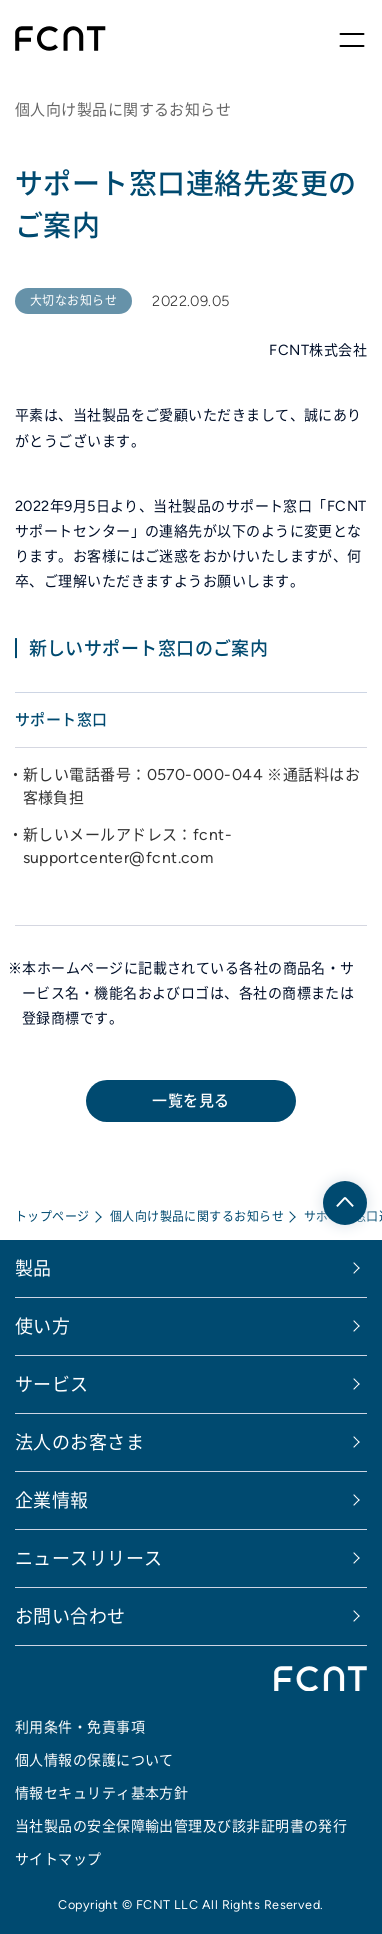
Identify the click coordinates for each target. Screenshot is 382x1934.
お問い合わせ (70, 1616)
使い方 (42, 1326)
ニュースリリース (89, 1558)
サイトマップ (58, 1859)
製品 (33, 1268)
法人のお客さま (79, 1442)
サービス (52, 1384)
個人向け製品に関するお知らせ (197, 1216)
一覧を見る (190, 1100)
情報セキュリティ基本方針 (101, 1793)
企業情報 (52, 1500)
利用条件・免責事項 (80, 1727)
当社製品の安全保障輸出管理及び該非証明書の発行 (181, 1826)
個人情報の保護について (94, 1760)
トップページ (52, 1216)
